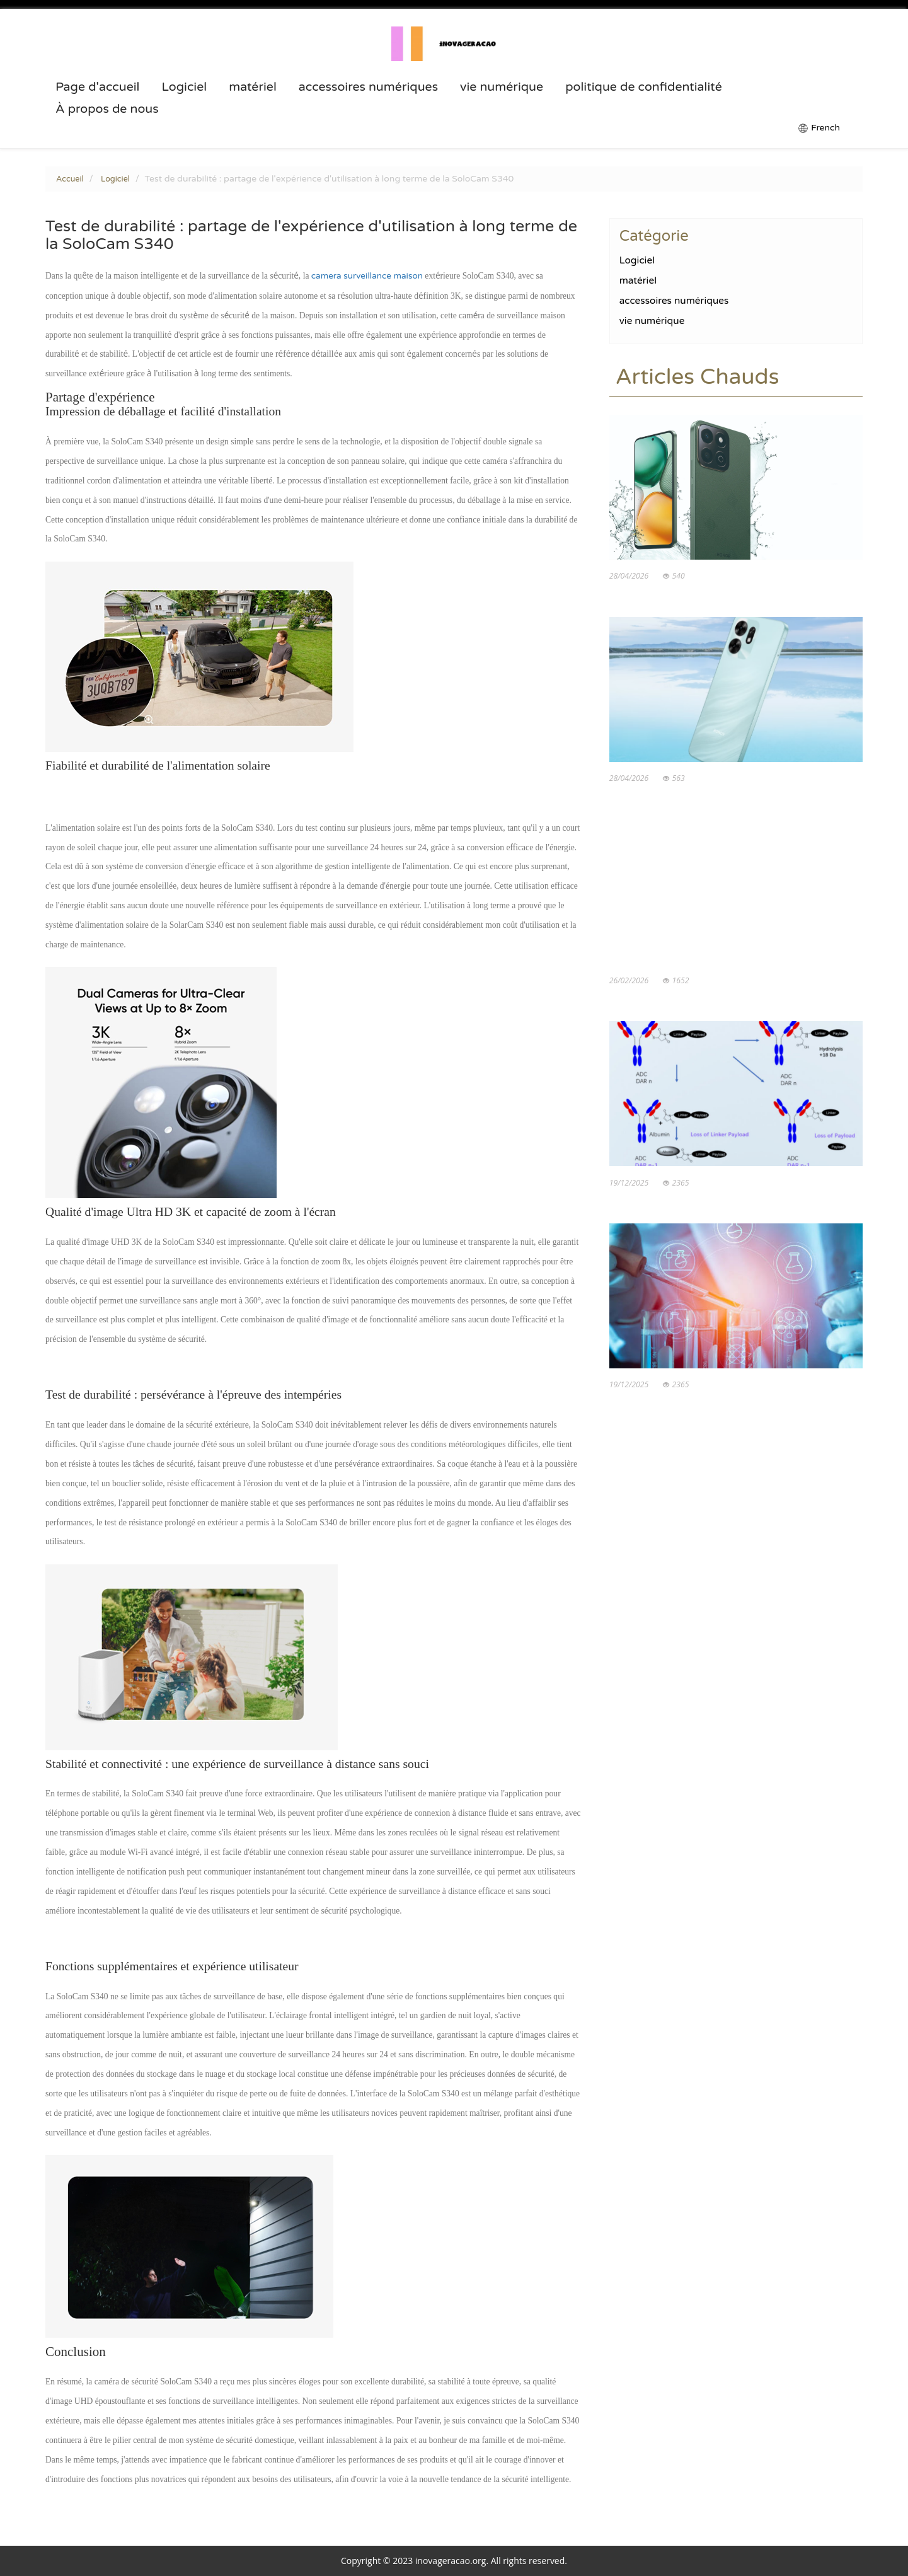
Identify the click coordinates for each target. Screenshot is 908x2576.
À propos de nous (107, 109)
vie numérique (501, 87)
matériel (253, 87)
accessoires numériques (368, 87)
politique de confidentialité (643, 87)
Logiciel (184, 87)
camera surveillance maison (367, 276)
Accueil (70, 179)
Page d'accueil (97, 87)
